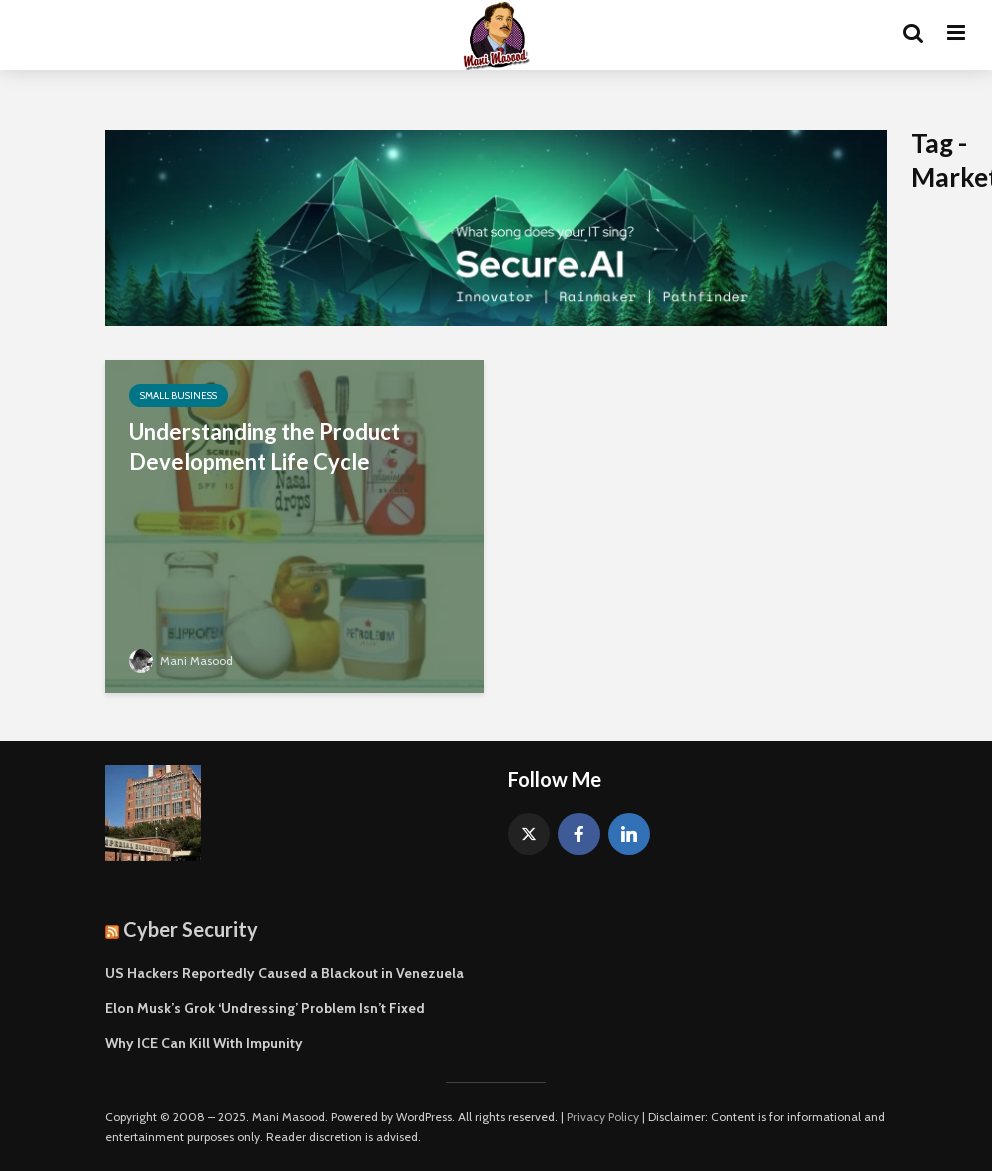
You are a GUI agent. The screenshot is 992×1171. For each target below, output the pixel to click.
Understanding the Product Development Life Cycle (264, 446)
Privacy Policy (603, 1116)
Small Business (178, 395)
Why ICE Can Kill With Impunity (204, 1043)
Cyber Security (190, 929)
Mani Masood (181, 660)
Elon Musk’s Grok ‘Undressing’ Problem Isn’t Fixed (265, 1008)
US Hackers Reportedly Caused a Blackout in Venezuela (284, 973)
